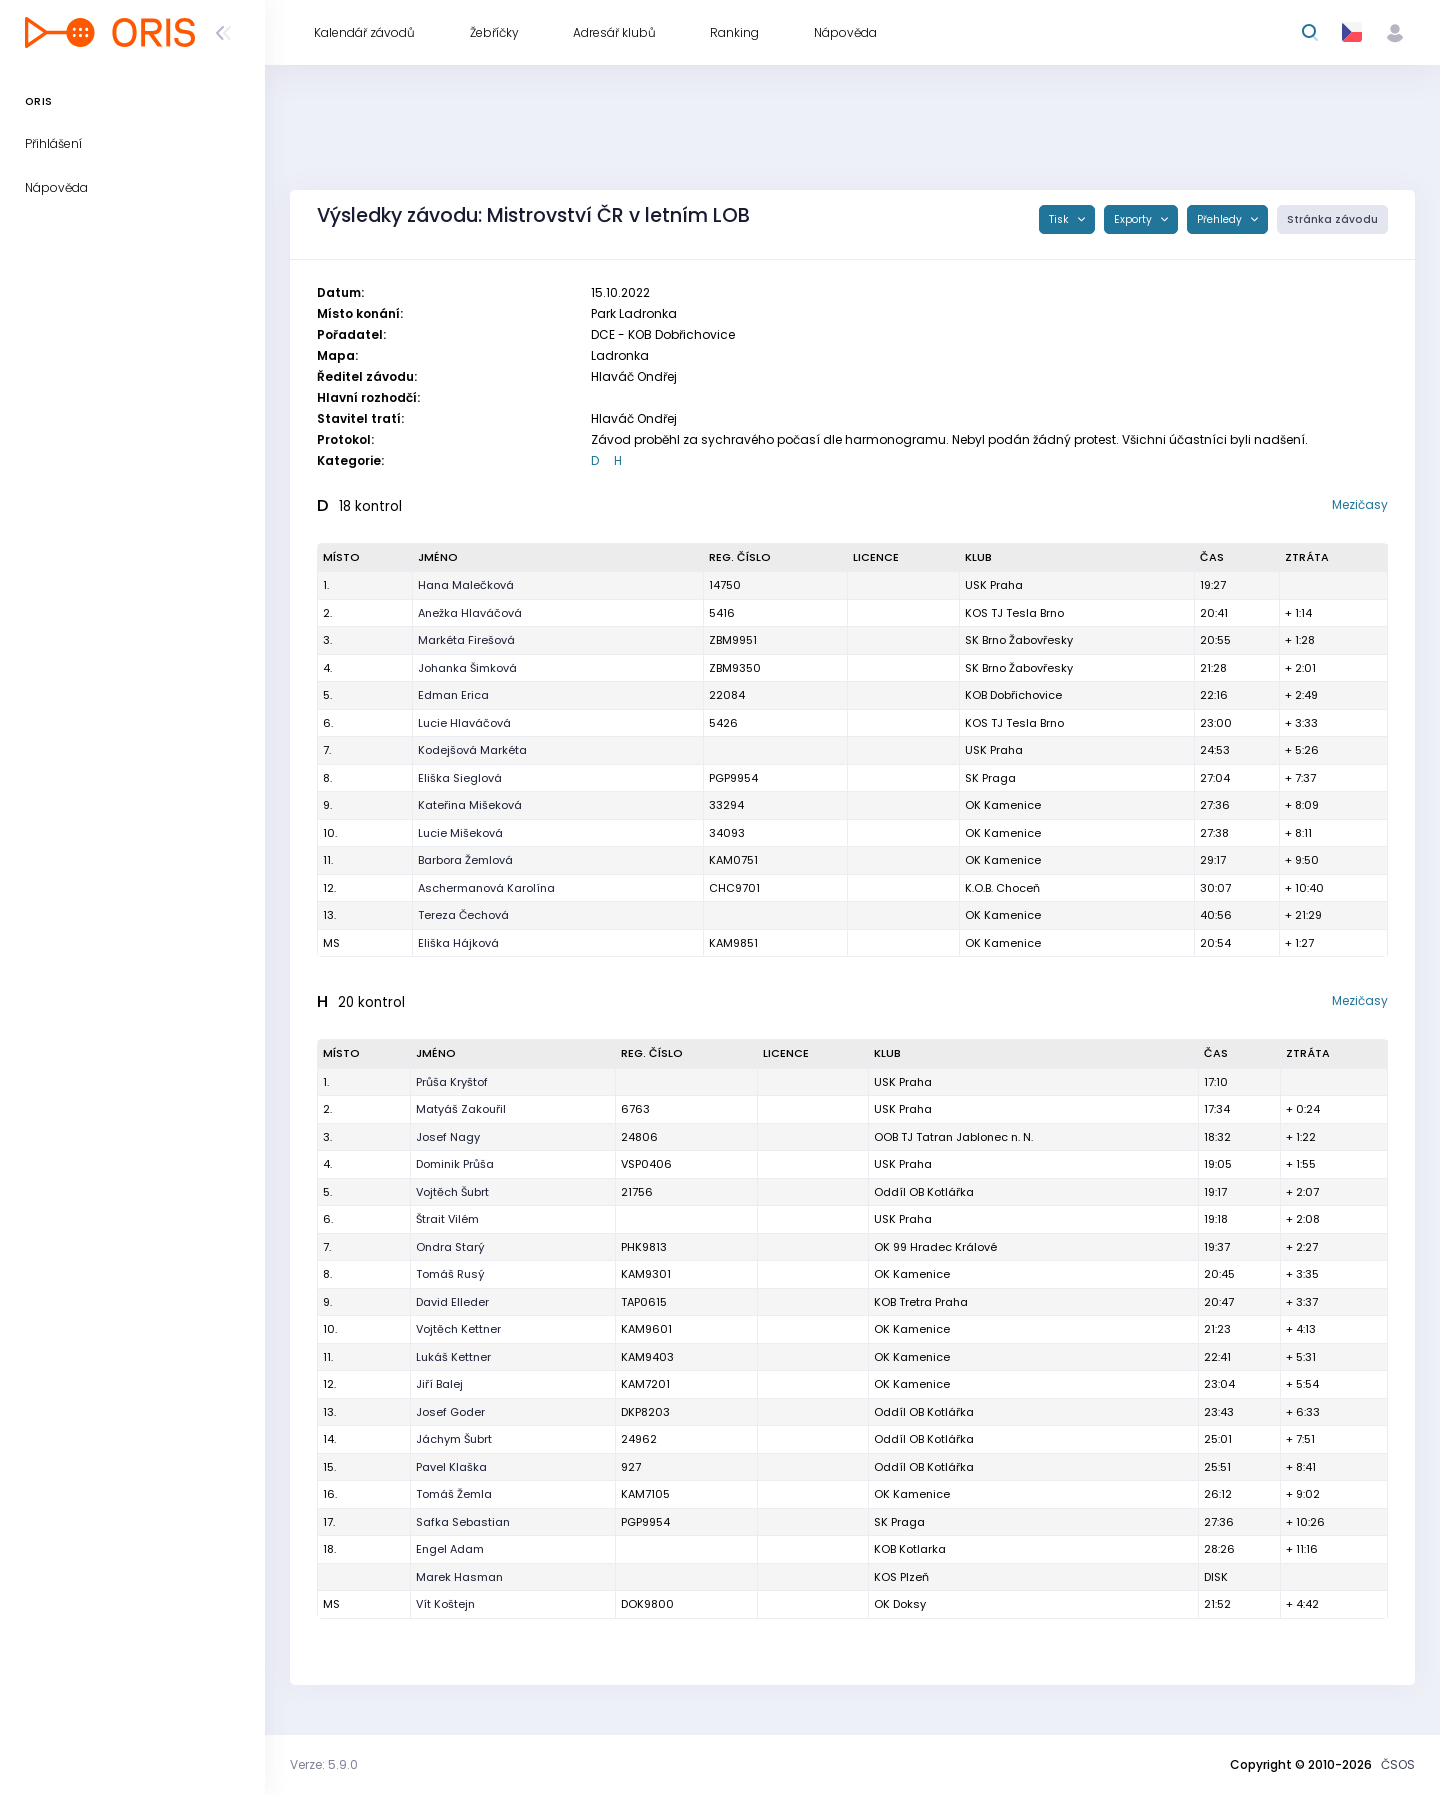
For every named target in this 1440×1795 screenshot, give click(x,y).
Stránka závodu (1332, 219)
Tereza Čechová (463, 915)
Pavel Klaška (451, 1467)
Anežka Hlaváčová (470, 613)
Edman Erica (453, 695)
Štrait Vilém (447, 1219)
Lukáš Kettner (453, 1357)
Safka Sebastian (463, 1522)
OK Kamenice (1003, 860)
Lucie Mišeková (460, 833)
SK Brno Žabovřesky (1019, 640)
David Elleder (452, 1302)
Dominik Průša (455, 1164)
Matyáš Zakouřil (461, 1109)
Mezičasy (1360, 504)
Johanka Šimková (467, 668)
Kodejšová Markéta (472, 750)
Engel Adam (450, 1549)
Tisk (1060, 219)
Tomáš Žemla (454, 1494)
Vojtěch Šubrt (452, 1192)
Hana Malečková (466, 585)
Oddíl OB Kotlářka (924, 1412)
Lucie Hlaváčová (464, 723)
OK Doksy (900, 1604)
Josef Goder (450, 1412)
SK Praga (990, 778)
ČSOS (1398, 1764)
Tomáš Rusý (450, 1274)
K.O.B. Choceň (1002, 888)
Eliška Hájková (458, 943)
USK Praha (903, 1164)
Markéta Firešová (466, 640)
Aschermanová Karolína (486, 888)
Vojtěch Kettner (458, 1329)
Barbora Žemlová (465, 860)
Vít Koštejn (445, 1604)
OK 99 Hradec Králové (935, 1247)
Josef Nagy (448, 1137)
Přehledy (1221, 219)
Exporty (1134, 219)
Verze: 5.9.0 (324, 1764)
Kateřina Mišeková (470, 805)
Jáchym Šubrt (454, 1439)
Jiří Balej (439, 1384)
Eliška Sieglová (460, 778)
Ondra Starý (450, 1247)
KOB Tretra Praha (921, 1302)
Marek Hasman (459, 1577)
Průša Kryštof (452, 1082)
